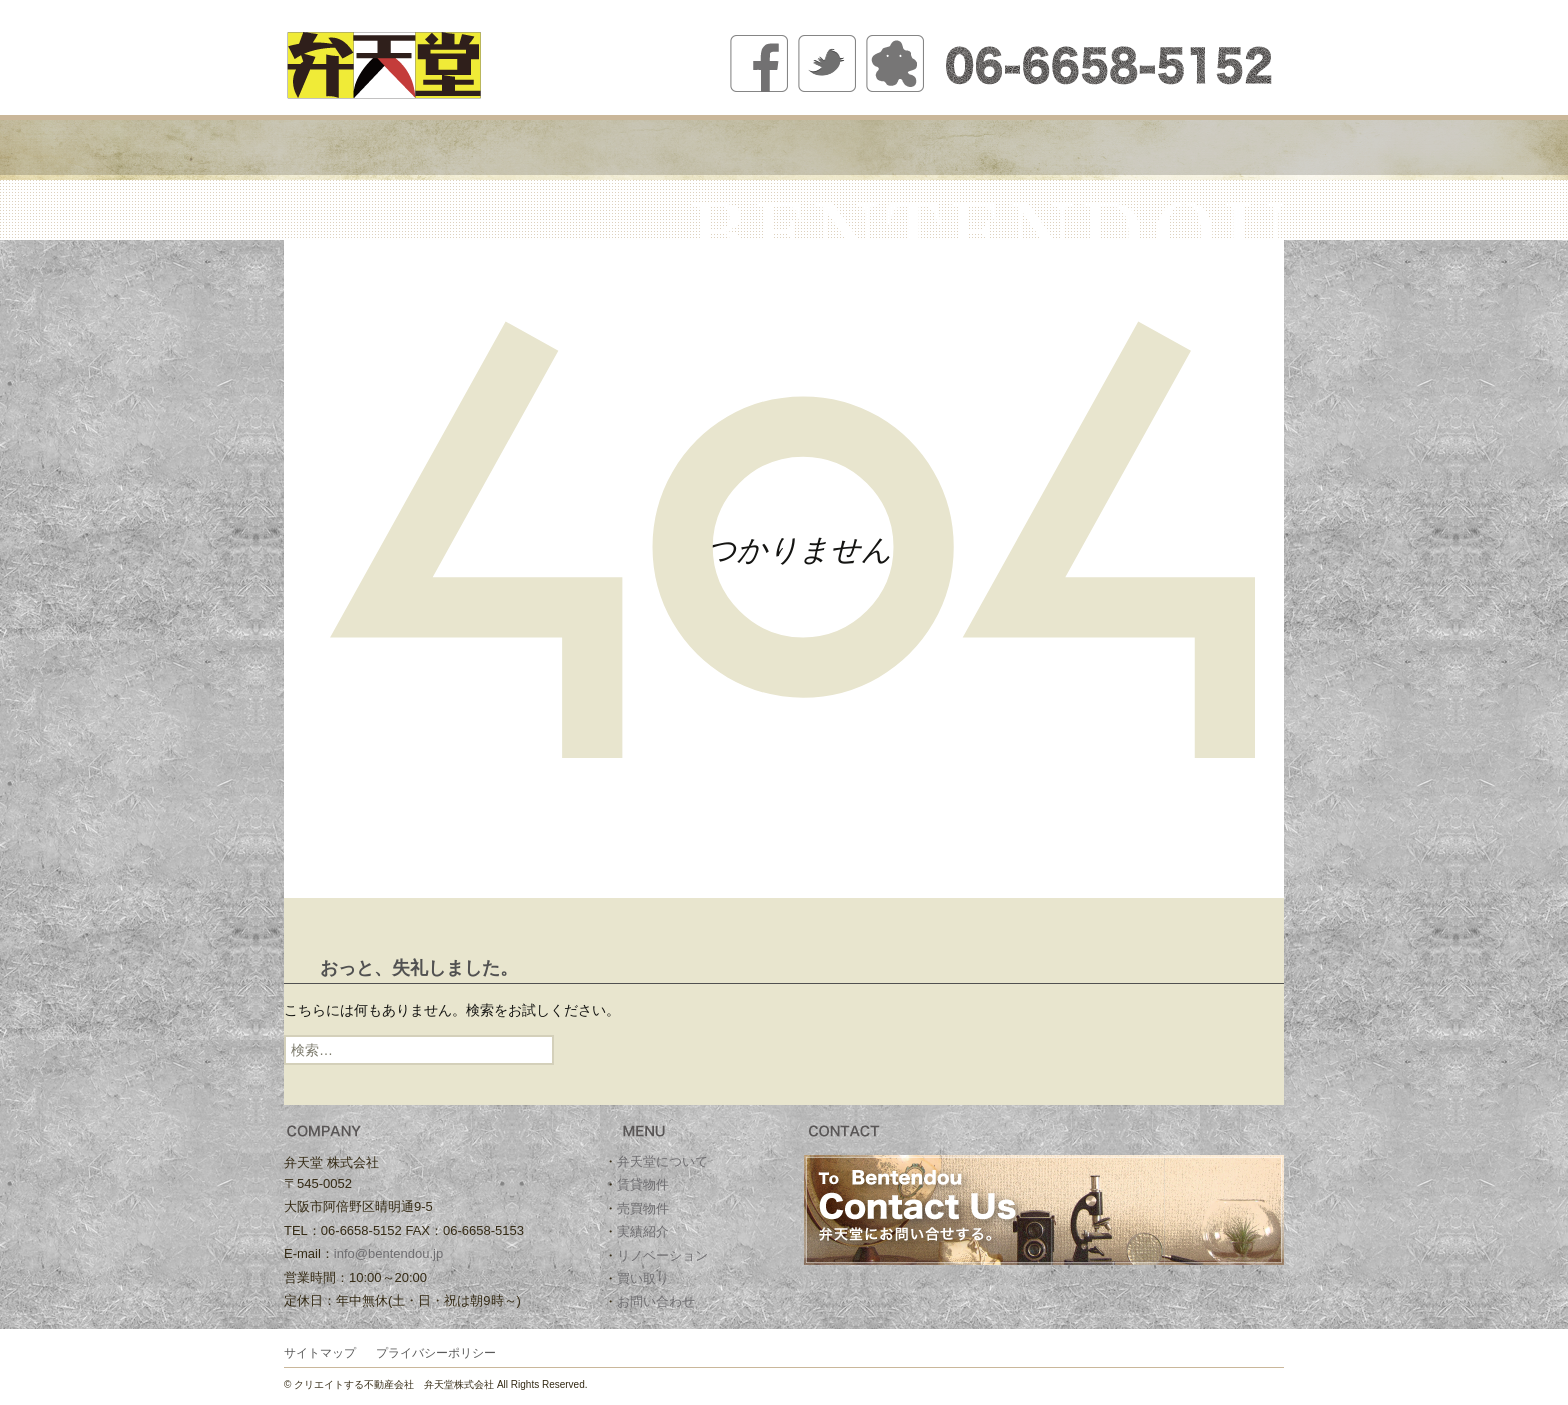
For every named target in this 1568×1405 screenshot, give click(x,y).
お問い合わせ (1221, 147)
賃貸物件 (596, 147)
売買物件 (721, 147)
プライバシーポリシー (436, 1353)
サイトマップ (320, 1353)
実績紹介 (846, 147)
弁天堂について (471, 147)
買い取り (1096, 147)
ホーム (346, 147)
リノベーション (971, 147)
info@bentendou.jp (388, 1253)
